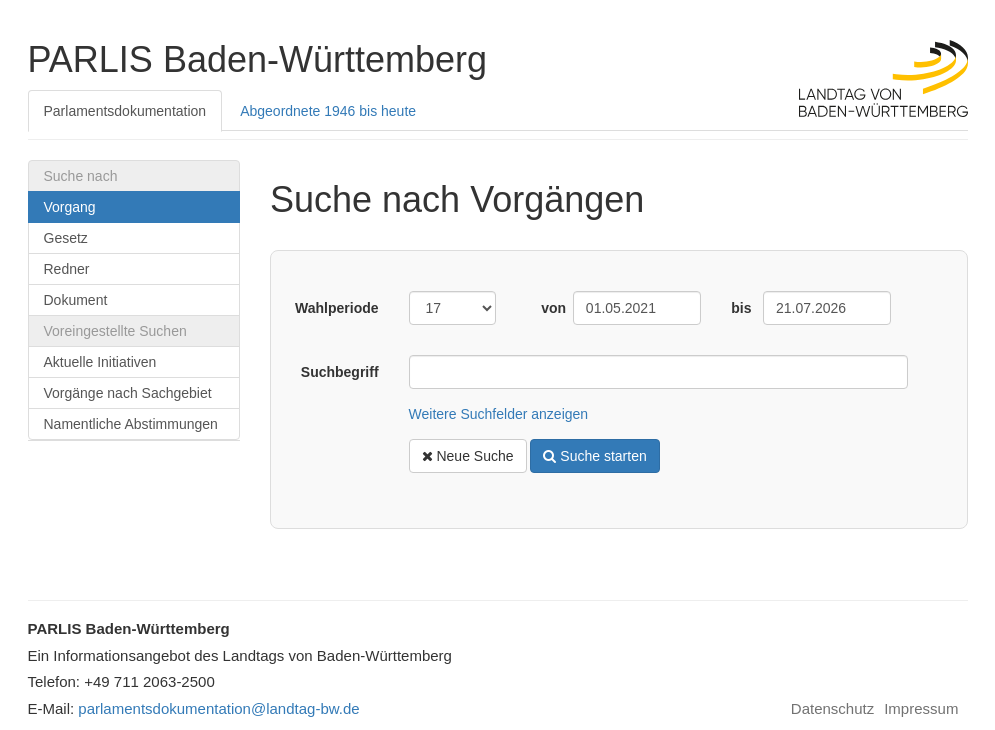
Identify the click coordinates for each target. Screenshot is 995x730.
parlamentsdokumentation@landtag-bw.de (218, 708)
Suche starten (594, 456)
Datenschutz (832, 709)
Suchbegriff (340, 372)
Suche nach (81, 176)
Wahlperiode (337, 308)
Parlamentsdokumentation (125, 111)
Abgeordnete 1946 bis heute (328, 111)
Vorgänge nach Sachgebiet (128, 393)
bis (739, 308)
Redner (67, 269)
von (549, 308)
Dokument (76, 300)
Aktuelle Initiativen (100, 362)
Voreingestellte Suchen (115, 331)
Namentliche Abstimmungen (131, 424)
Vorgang (70, 207)
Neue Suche (468, 456)
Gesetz (66, 238)
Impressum (921, 709)
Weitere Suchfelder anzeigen (499, 414)
